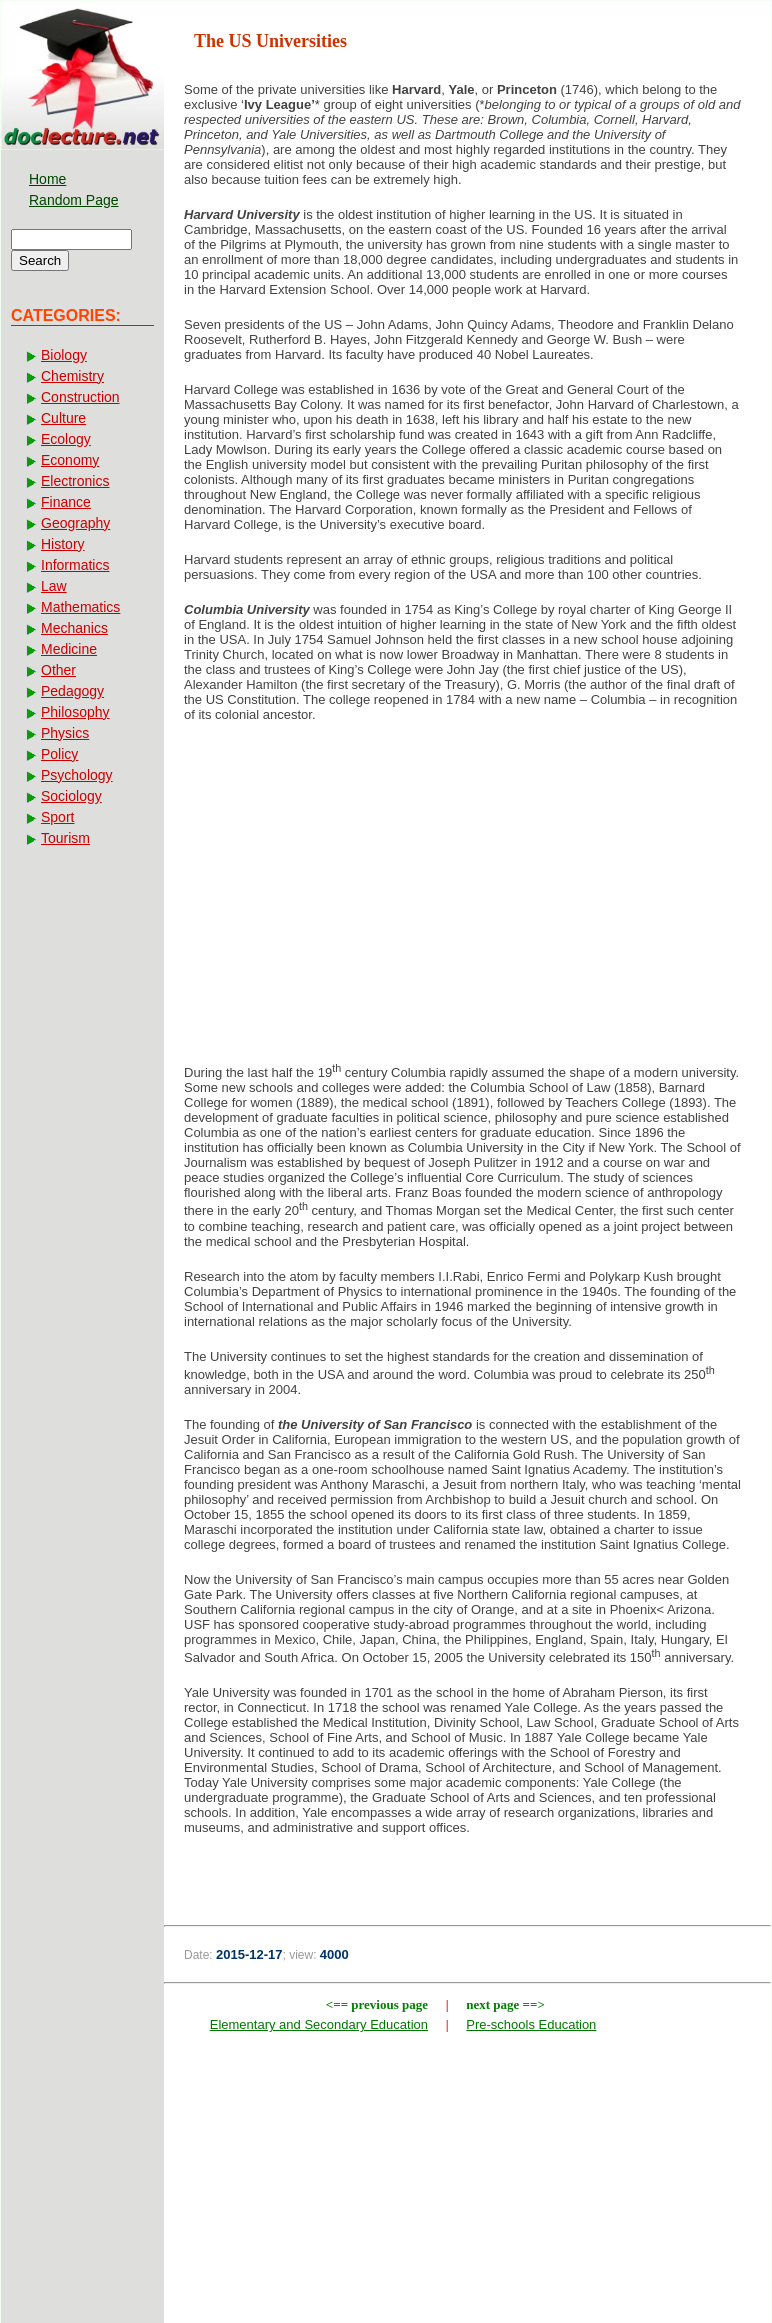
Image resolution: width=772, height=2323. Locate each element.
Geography (75, 523)
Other (58, 670)
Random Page (74, 200)
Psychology (77, 775)
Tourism (65, 838)
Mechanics (74, 628)
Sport (57, 817)
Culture (63, 418)
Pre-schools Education (531, 2024)
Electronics (75, 481)
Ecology (66, 439)
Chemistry (72, 376)
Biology (64, 355)
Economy (70, 460)
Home (47, 179)
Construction (80, 397)
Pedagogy (72, 691)
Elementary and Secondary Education (319, 2024)
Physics (65, 733)
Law (54, 586)
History (63, 544)
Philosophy (75, 712)
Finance (66, 502)
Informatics (75, 565)
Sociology (71, 796)
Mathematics (80, 607)
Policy (59, 754)
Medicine (69, 649)
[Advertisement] (467, 898)
